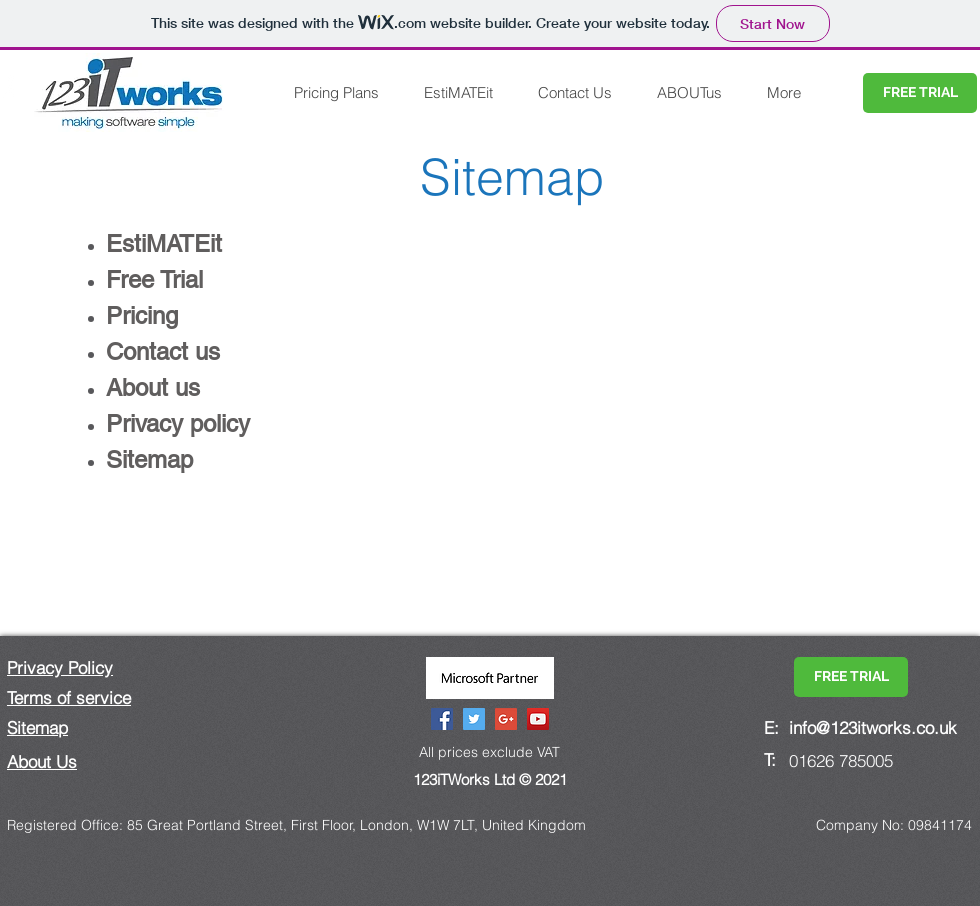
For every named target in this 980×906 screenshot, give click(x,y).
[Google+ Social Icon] (506, 719)
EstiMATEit (164, 243)
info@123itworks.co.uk (873, 727)
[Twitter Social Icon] (474, 719)
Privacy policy (178, 423)
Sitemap (37, 727)
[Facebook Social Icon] (442, 719)
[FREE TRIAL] (920, 93)
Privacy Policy (60, 667)
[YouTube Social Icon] (538, 719)
